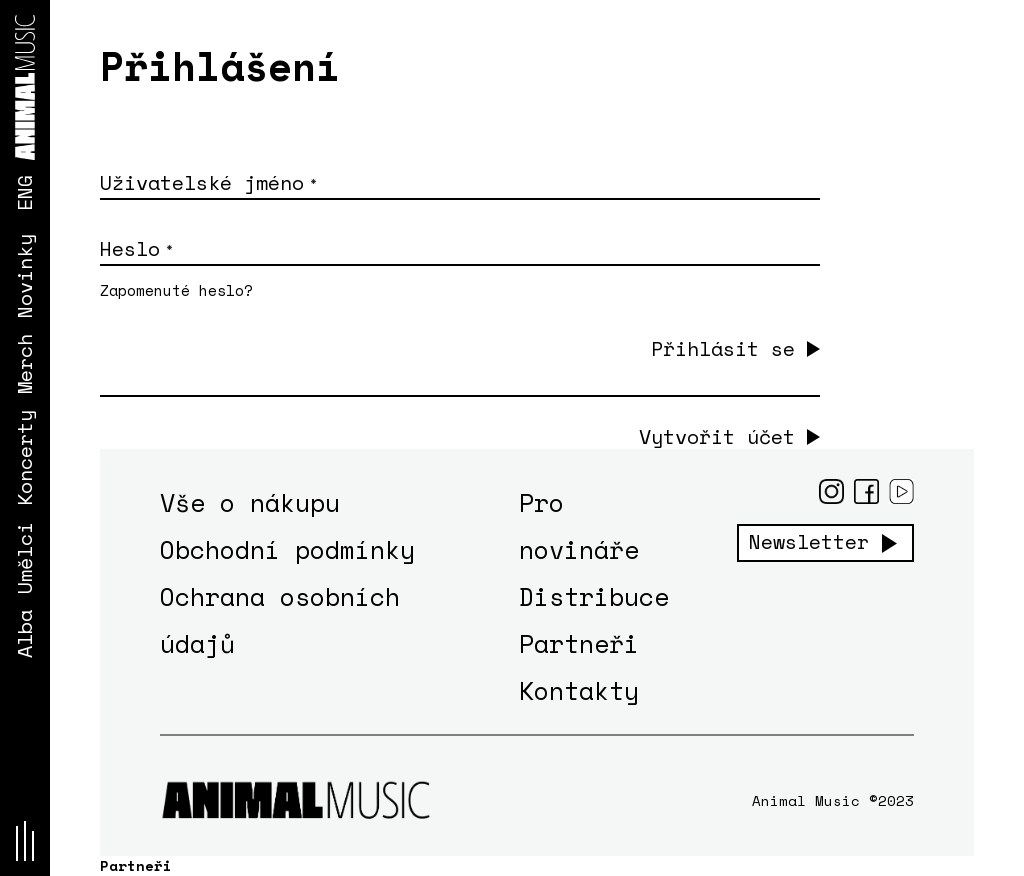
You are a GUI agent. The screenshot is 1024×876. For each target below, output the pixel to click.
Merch (24, 364)
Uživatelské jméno (208, 182)
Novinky (24, 276)
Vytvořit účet (717, 437)
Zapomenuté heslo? (176, 290)
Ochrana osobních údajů (280, 620)
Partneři (579, 643)
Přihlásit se (723, 348)
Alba (24, 634)
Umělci (24, 558)
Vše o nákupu (250, 502)
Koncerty (24, 458)
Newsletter (809, 542)
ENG (24, 193)
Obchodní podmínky (287, 549)
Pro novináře (579, 526)
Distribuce (594, 596)
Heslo (136, 248)
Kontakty (579, 690)
